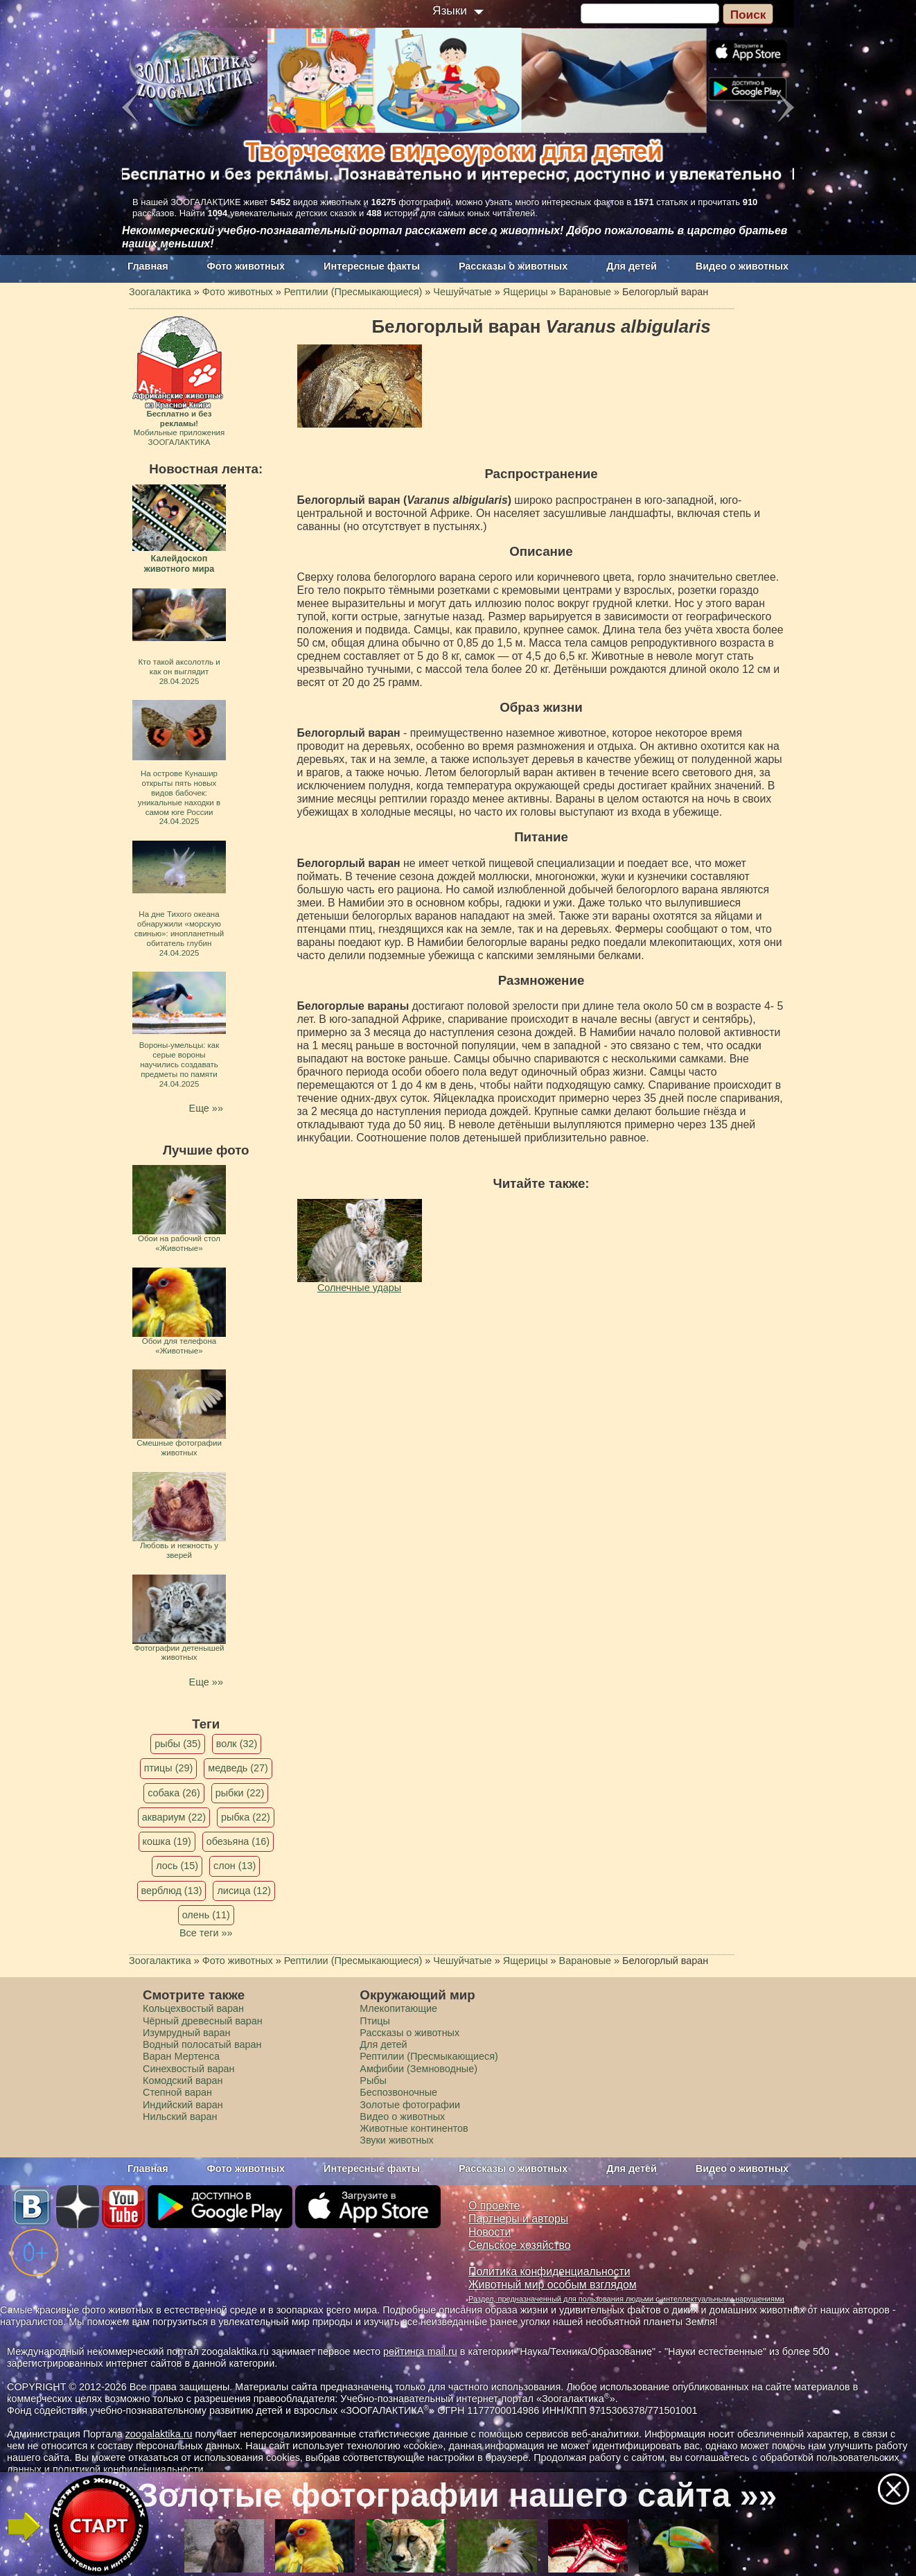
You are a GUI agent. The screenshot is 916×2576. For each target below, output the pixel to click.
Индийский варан (183, 2104)
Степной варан (177, 2092)
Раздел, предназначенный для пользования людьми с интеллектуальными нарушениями (626, 2299)
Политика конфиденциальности (549, 2271)
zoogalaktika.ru (159, 2433)
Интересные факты (372, 266)
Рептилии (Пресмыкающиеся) (429, 2056)
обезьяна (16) (238, 1841)
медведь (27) (238, 1767)
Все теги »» (206, 1932)
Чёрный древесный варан (203, 2020)
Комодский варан (182, 2080)
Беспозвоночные (398, 2092)
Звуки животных (396, 2140)
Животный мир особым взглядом (552, 2284)
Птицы (375, 2020)
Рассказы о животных (513, 266)
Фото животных (246, 266)
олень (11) (206, 1914)
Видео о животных (742, 266)
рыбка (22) (245, 1817)
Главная (147, 266)
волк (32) (236, 1743)
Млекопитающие (398, 2008)
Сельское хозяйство (519, 2245)
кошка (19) (167, 1841)
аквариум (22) (174, 1817)
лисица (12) (244, 1890)
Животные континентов (414, 2128)
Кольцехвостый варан (193, 2008)
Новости (489, 2232)
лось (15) (177, 1865)
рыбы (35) (178, 1743)
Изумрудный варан (186, 2032)
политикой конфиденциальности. (129, 2469)
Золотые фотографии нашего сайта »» (457, 2495)
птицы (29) (168, 1767)
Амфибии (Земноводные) (418, 2068)
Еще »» (206, 1108)
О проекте (494, 2205)
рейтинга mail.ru (420, 2351)
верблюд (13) (171, 1890)
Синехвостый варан (188, 2068)
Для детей (631, 266)
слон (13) (234, 1865)
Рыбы (373, 2080)
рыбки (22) (240, 1792)
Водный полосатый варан (202, 2044)
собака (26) (174, 1792)
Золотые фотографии (410, 2104)
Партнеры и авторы (518, 2219)
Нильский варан (180, 2116)
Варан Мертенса (181, 2056)
